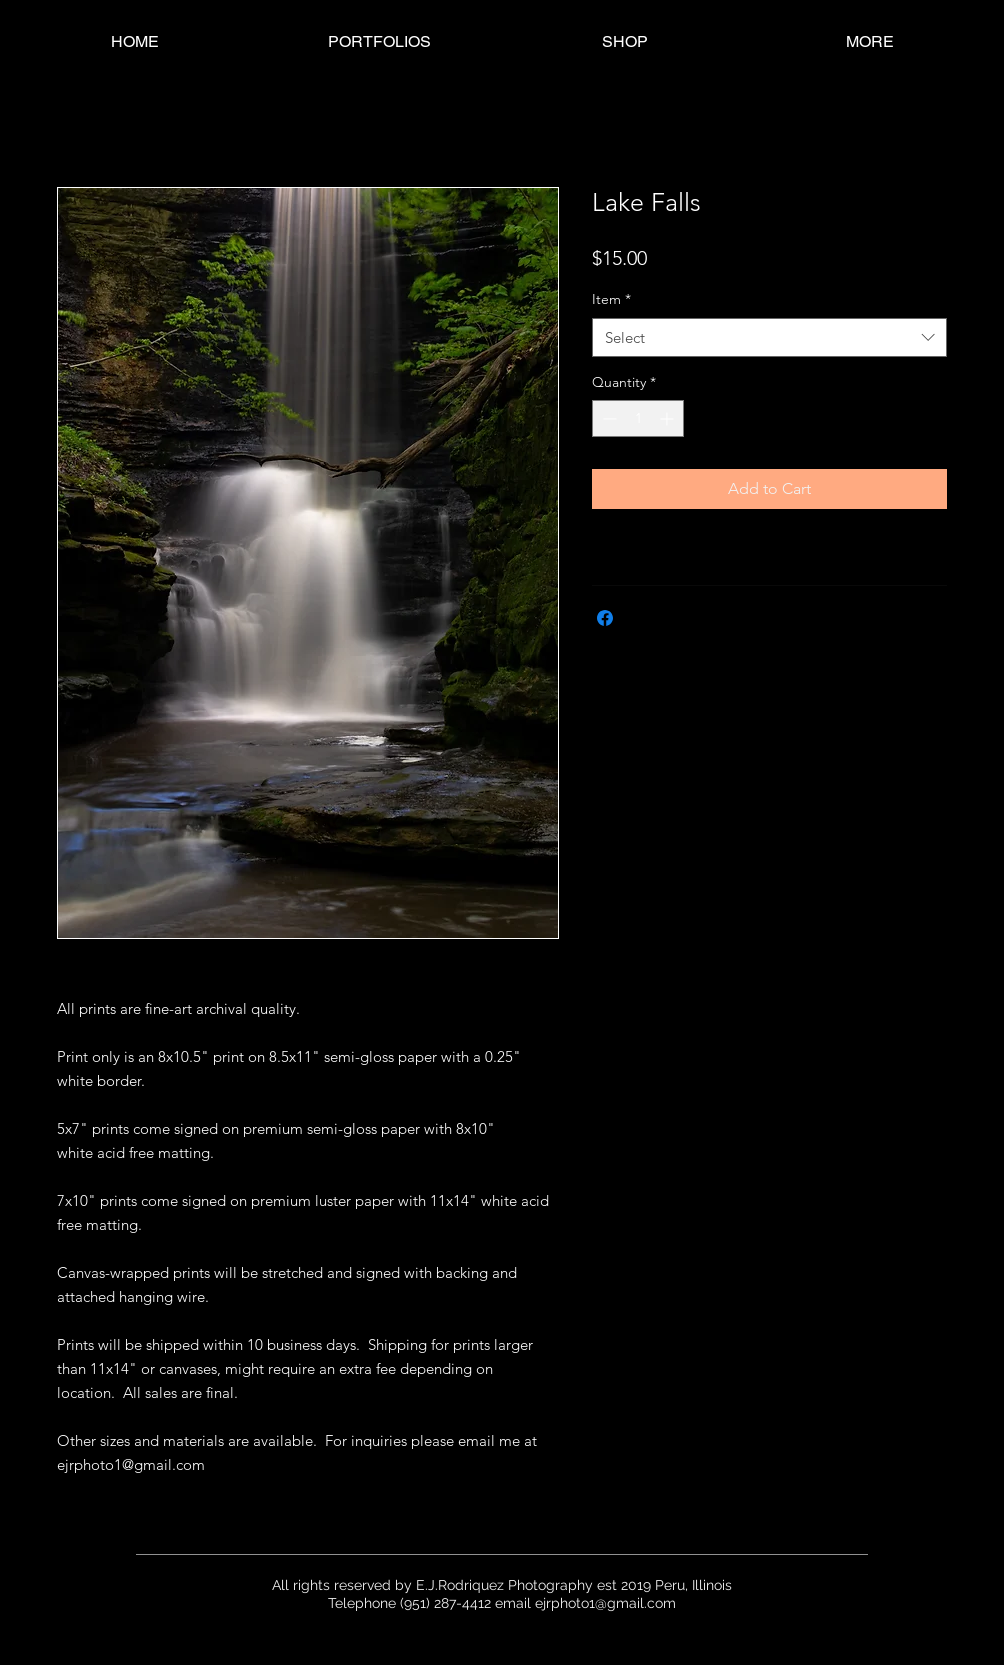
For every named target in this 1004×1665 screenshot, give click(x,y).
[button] (379, 41)
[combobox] (769, 337)
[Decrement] (607, 418)
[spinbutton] (638, 418)
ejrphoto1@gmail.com (605, 1603)
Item (611, 299)
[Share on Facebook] (605, 618)
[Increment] (668, 418)
